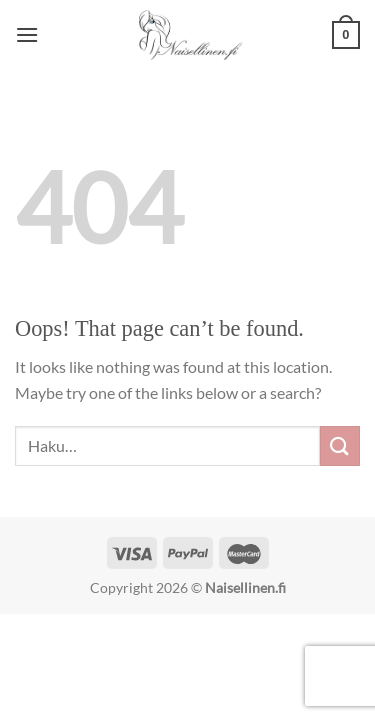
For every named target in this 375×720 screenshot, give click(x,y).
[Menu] (27, 34)
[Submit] (340, 445)
